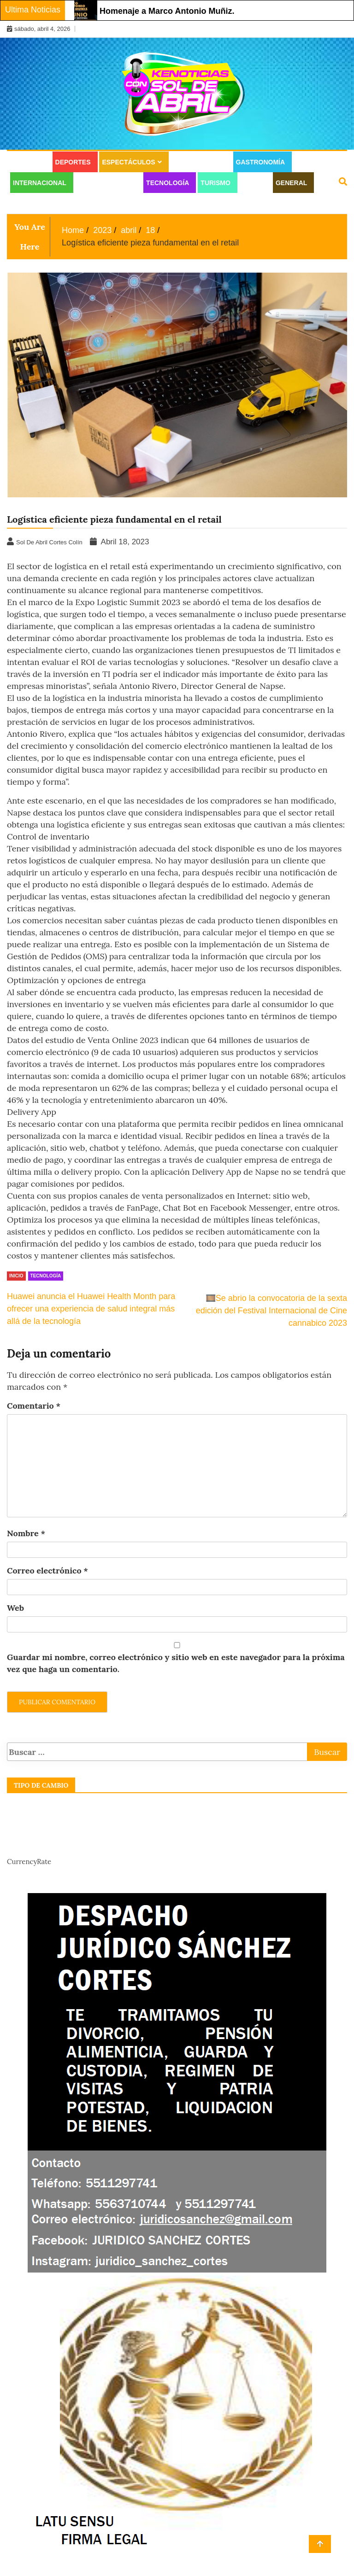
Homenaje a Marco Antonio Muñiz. (167, 11)
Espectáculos (128, 162)
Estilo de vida (198, 162)
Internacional (39, 182)
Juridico (28, 203)
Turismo (215, 182)
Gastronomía (260, 162)
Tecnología (167, 182)
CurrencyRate (29, 1861)
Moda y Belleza (106, 182)
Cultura (28, 162)
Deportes (73, 162)
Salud (253, 182)
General (291, 182)
